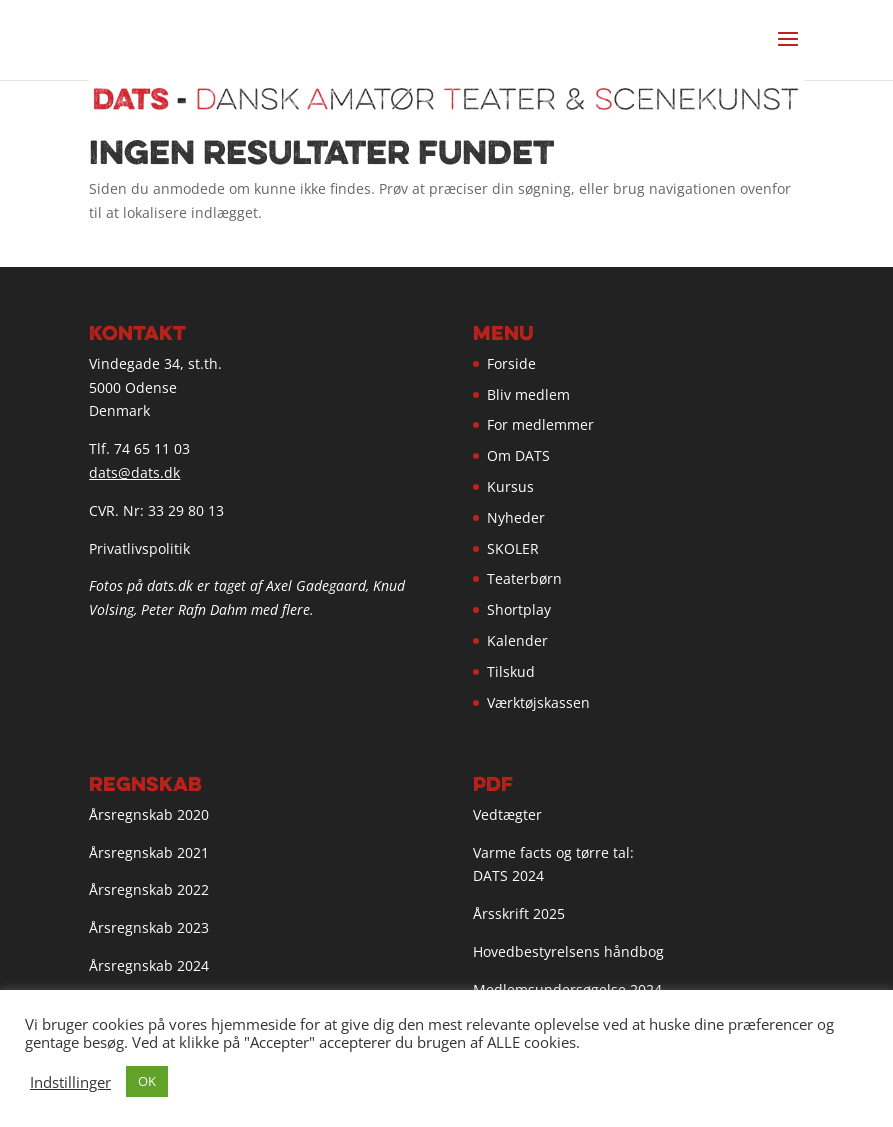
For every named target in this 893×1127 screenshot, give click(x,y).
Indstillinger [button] (70, 1082)
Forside (511, 363)
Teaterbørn (524, 578)
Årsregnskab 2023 (149, 927)
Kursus (510, 486)
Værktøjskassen (538, 702)
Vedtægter (507, 814)
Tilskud (511, 671)
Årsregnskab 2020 (149, 814)
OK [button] (147, 1081)
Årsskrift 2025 (519, 913)
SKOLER (513, 548)
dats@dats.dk (134, 472)
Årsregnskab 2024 (149, 965)
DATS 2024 (508, 875)
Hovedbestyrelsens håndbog (568, 951)
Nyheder (516, 517)
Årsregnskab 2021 (149, 852)
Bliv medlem (528, 394)
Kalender (517, 640)
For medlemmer (540, 424)
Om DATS (518, 455)
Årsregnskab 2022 (149, 889)
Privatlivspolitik (139, 548)
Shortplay (519, 609)
